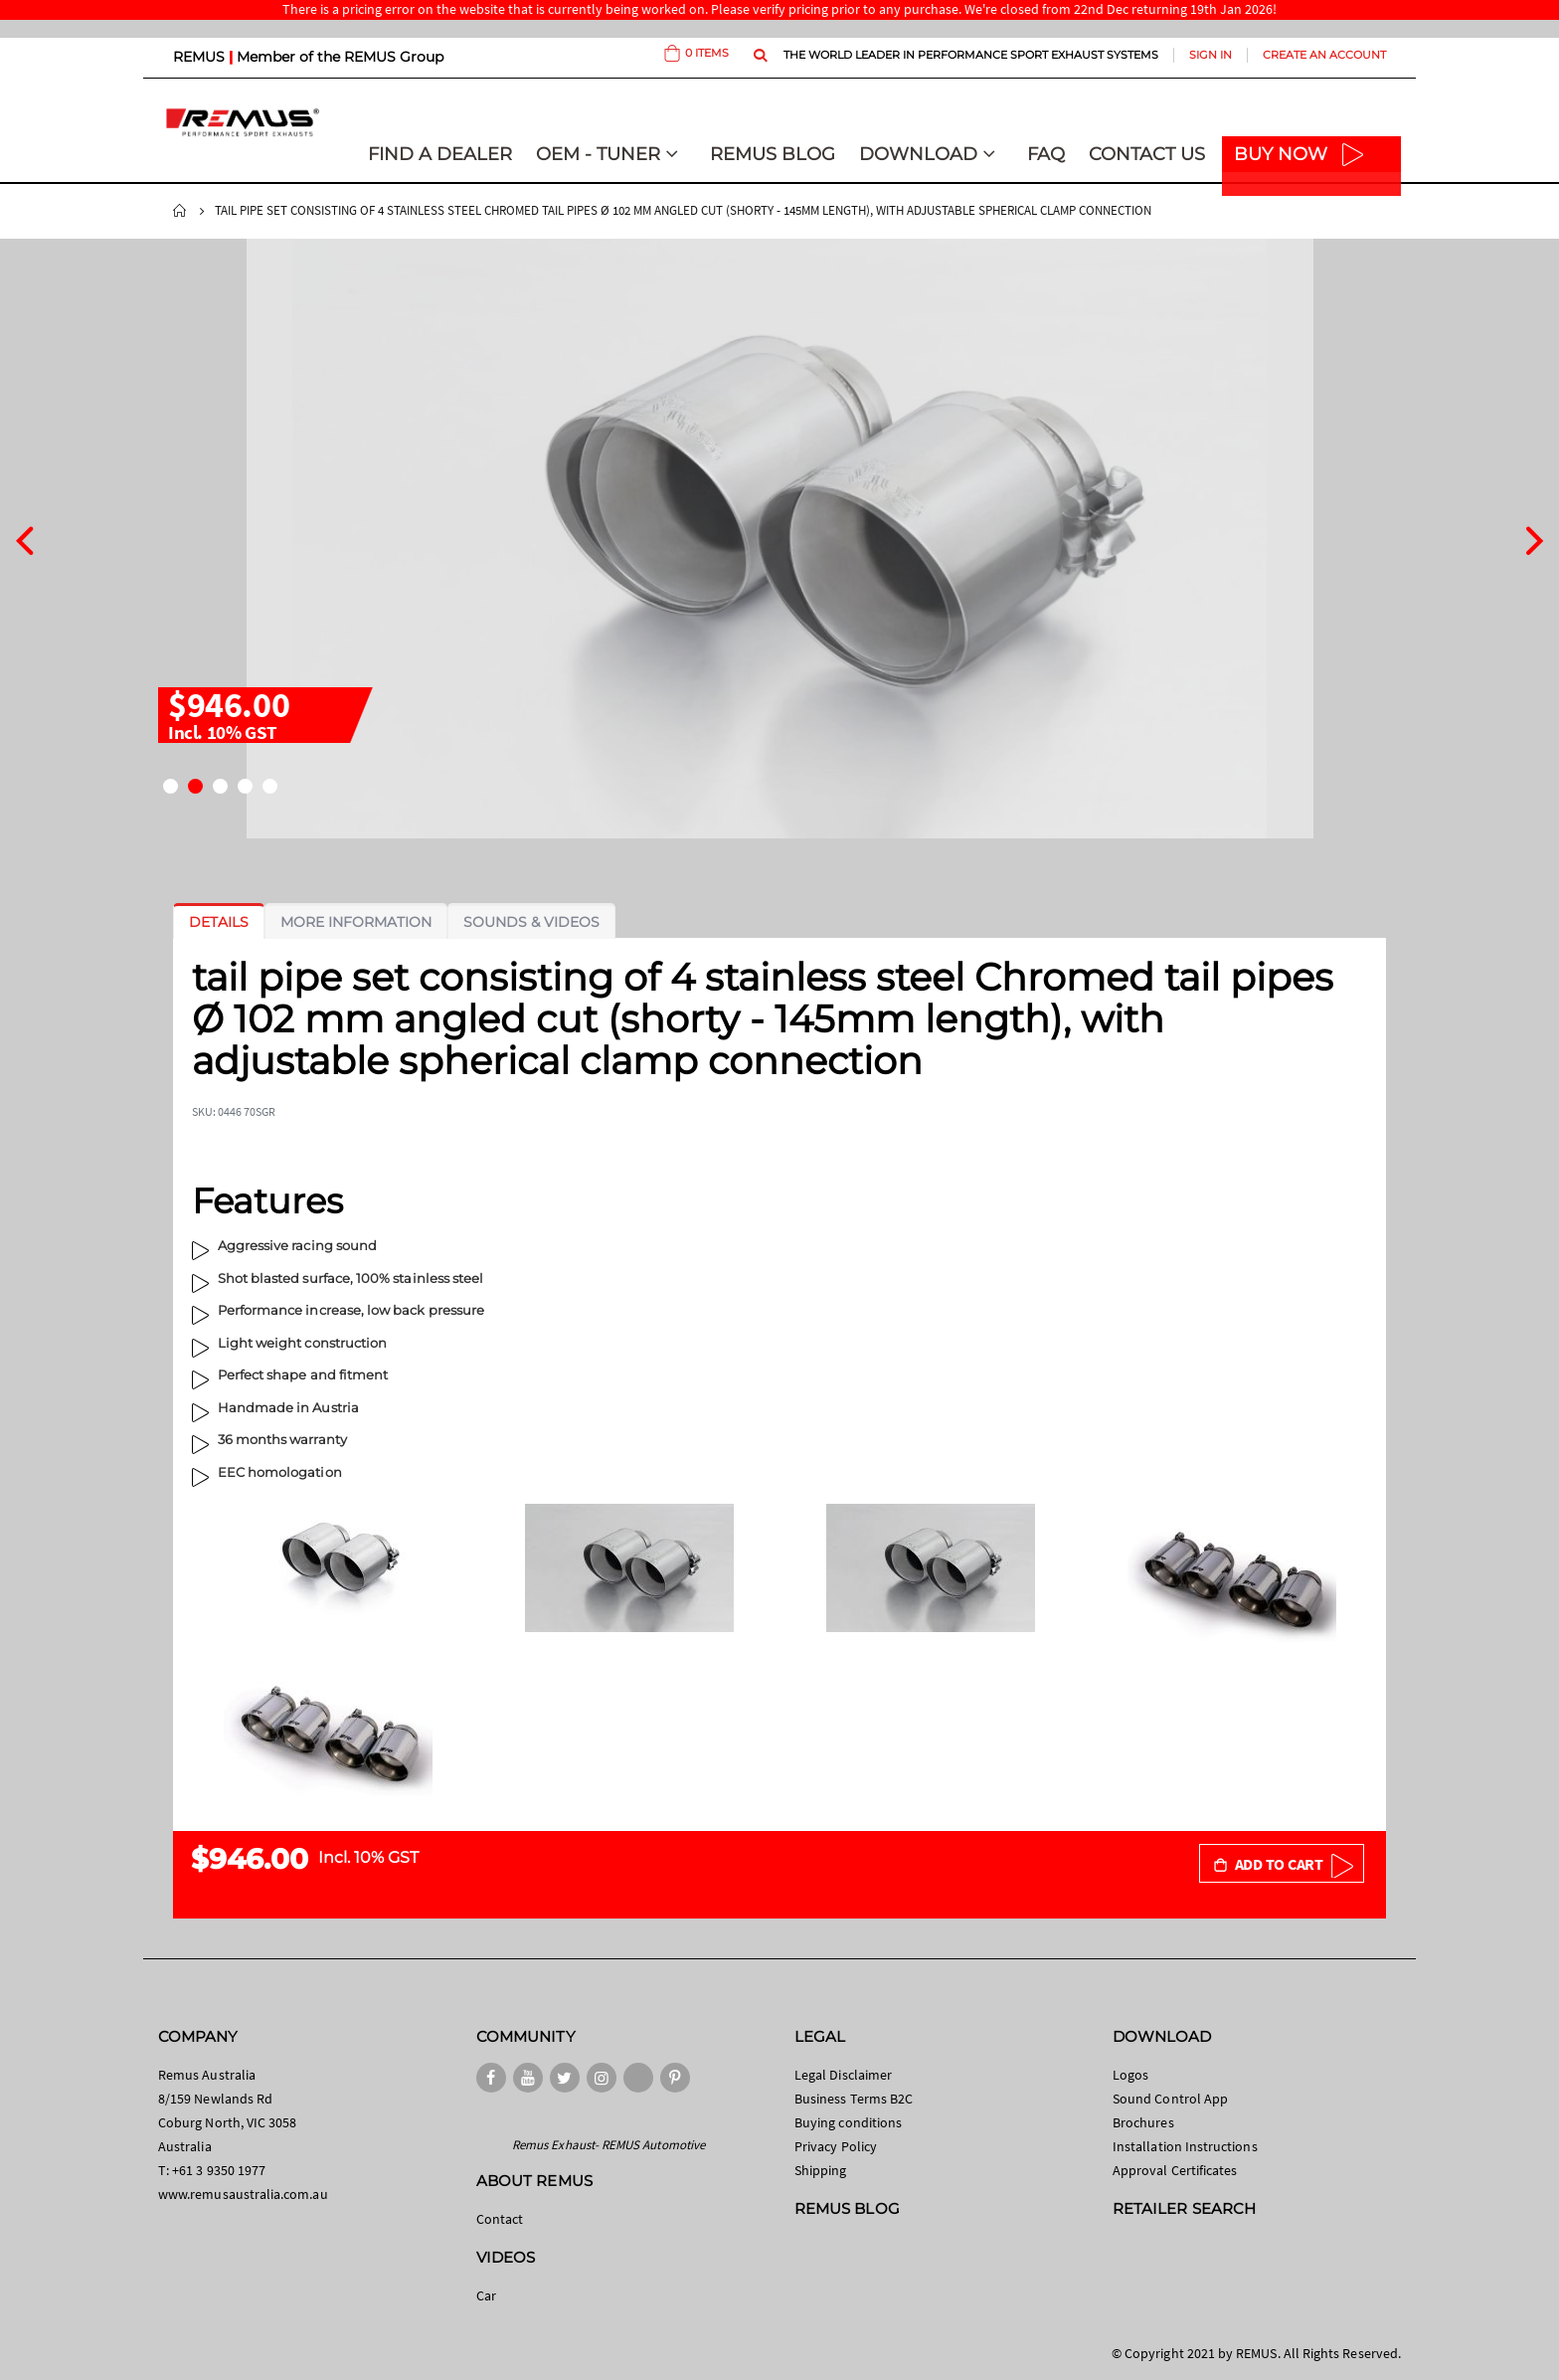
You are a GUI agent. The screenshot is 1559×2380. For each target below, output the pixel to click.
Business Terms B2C (853, 2098)
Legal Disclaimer (843, 2075)
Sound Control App (1170, 2098)
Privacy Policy (835, 2146)
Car (486, 2295)
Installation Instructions (1185, 2146)
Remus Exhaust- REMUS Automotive (608, 2144)
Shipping (820, 2170)
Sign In (1210, 55)
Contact (499, 2219)
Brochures (1143, 2122)
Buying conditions (848, 2122)
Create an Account (1324, 55)
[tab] (218, 922)
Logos (1130, 2075)
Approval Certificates (1175, 2170)
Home (180, 211)
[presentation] (24, 538)
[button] (170, 786)
